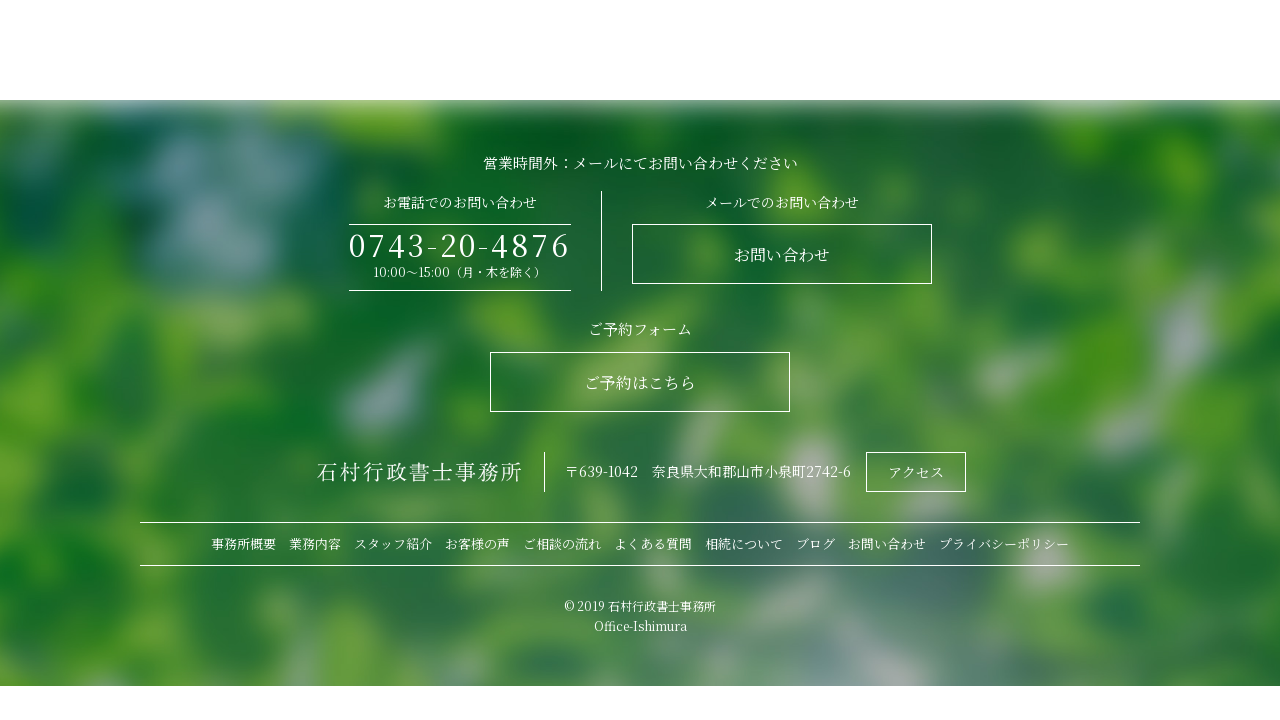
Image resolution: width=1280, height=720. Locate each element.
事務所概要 (243, 543)
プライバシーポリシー (1004, 543)
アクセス (916, 472)
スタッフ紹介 (393, 543)
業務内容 (315, 543)
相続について (744, 543)
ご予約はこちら (640, 382)
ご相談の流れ (562, 543)
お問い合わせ (782, 254)
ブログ (815, 543)
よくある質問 (653, 543)
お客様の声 (477, 543)
